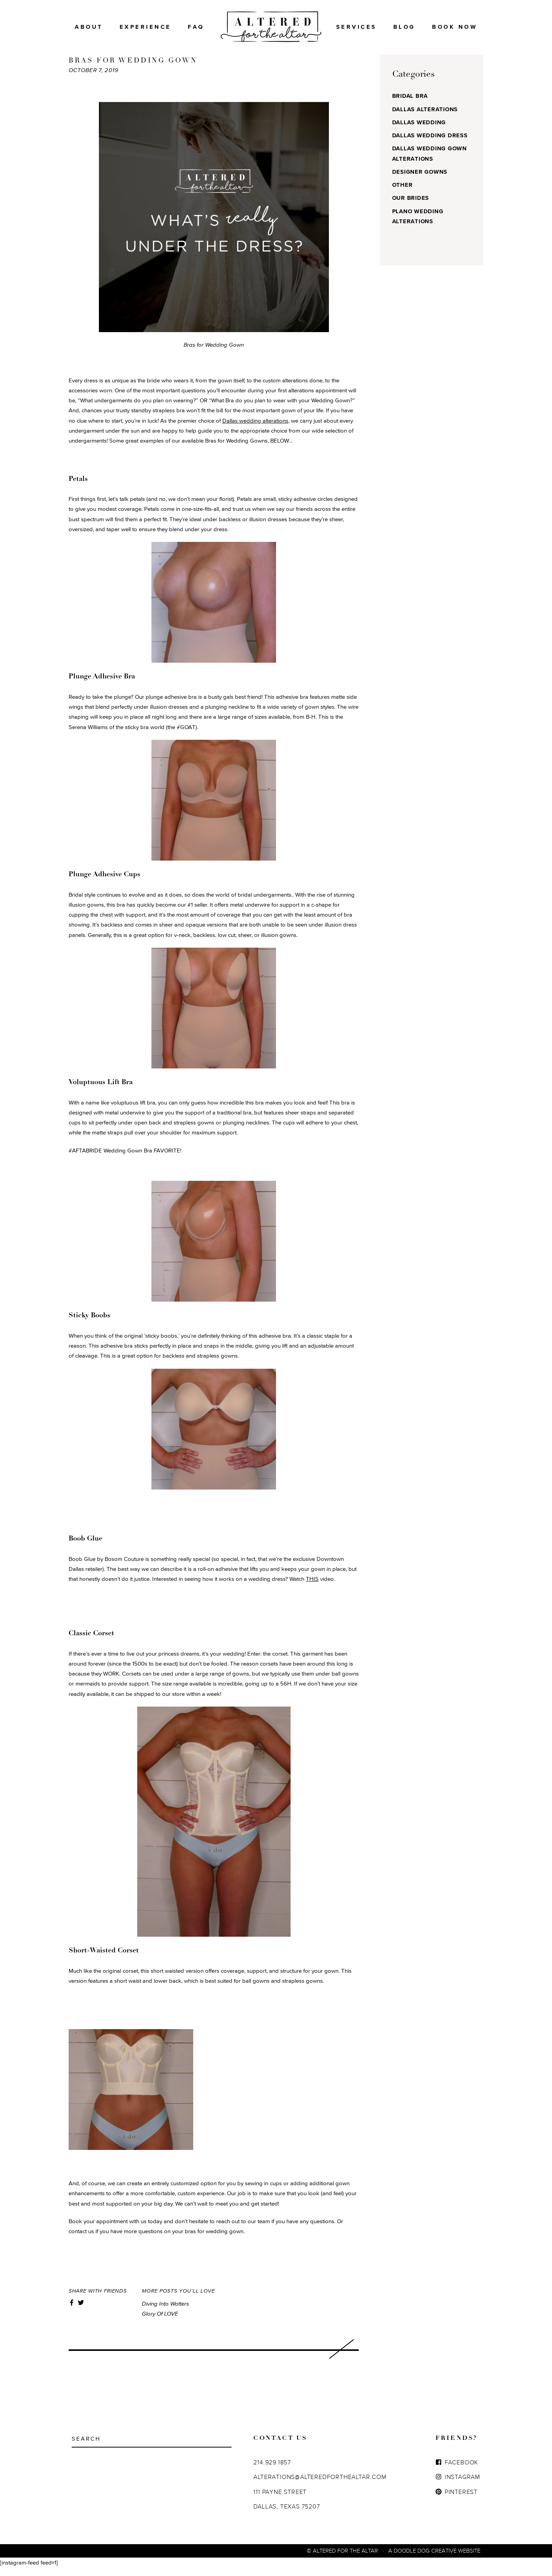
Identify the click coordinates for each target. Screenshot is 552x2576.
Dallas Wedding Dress (430, 143)
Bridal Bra (410, 104)
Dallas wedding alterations (255, 429)
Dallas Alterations (425, 117)
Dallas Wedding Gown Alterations (429, 161)
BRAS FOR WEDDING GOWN (133, 68)
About (89, 26)
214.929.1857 (272, 2470)
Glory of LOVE (160, 2322)
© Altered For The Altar (342, 2559)
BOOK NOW (454, 26)
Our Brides (410, 206)
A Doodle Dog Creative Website (434, 2559)
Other (402, 193)
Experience (145, 26)
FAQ (196, 26)
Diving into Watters (165, 2312)
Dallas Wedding (419, 130)
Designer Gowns (420, 180)
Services (356, 26)
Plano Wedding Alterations (418, 224)
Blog (404, 26)
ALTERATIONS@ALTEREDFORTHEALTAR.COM (319, 2485)
